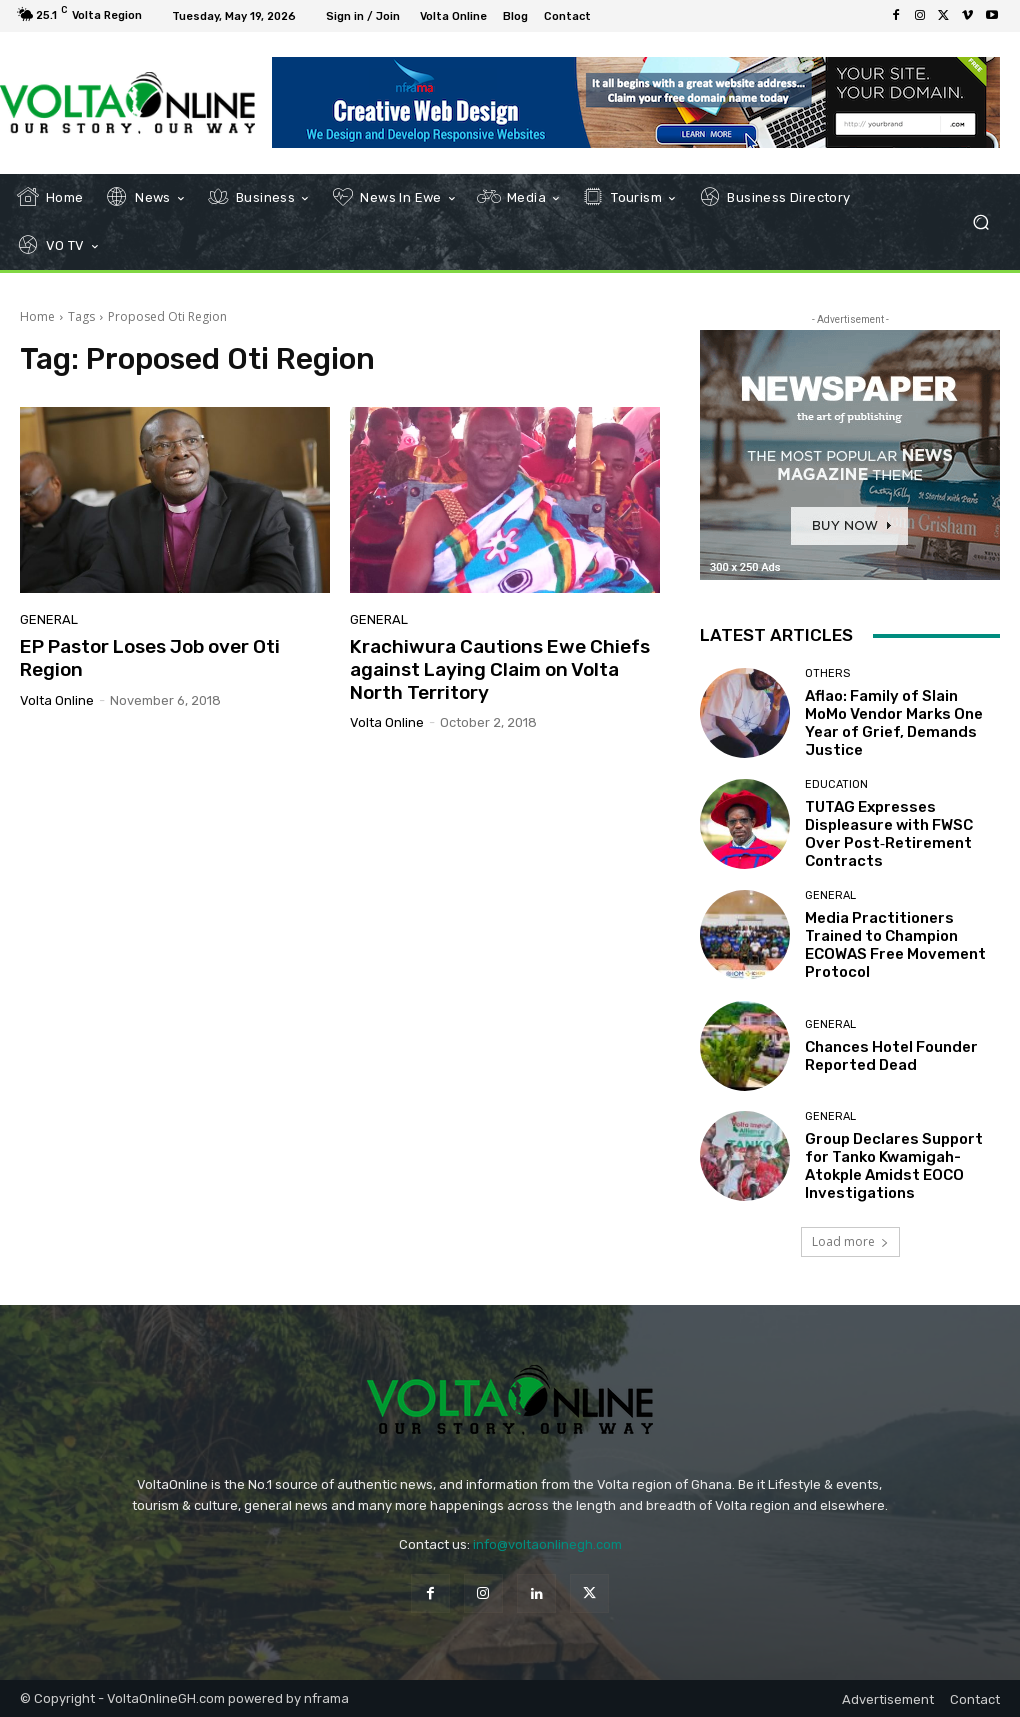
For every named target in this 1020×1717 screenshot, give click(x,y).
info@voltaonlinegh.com (547, 1544)
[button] (980, 222)
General (49, 619)
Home (37, 316)
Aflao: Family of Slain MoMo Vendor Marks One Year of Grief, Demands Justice (894, 723)
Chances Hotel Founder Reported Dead (891, 1056)
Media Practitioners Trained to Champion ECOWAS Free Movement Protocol (895, 945)
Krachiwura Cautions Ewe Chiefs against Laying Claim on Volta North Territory (500, 669)
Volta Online (57, 700)
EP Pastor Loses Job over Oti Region (150, 658)
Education (836, 784)
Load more (850, 1241)
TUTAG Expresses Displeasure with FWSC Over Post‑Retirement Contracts (889, 834)
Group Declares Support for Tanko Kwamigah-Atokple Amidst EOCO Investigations (894, 1166)
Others (827, 673)
